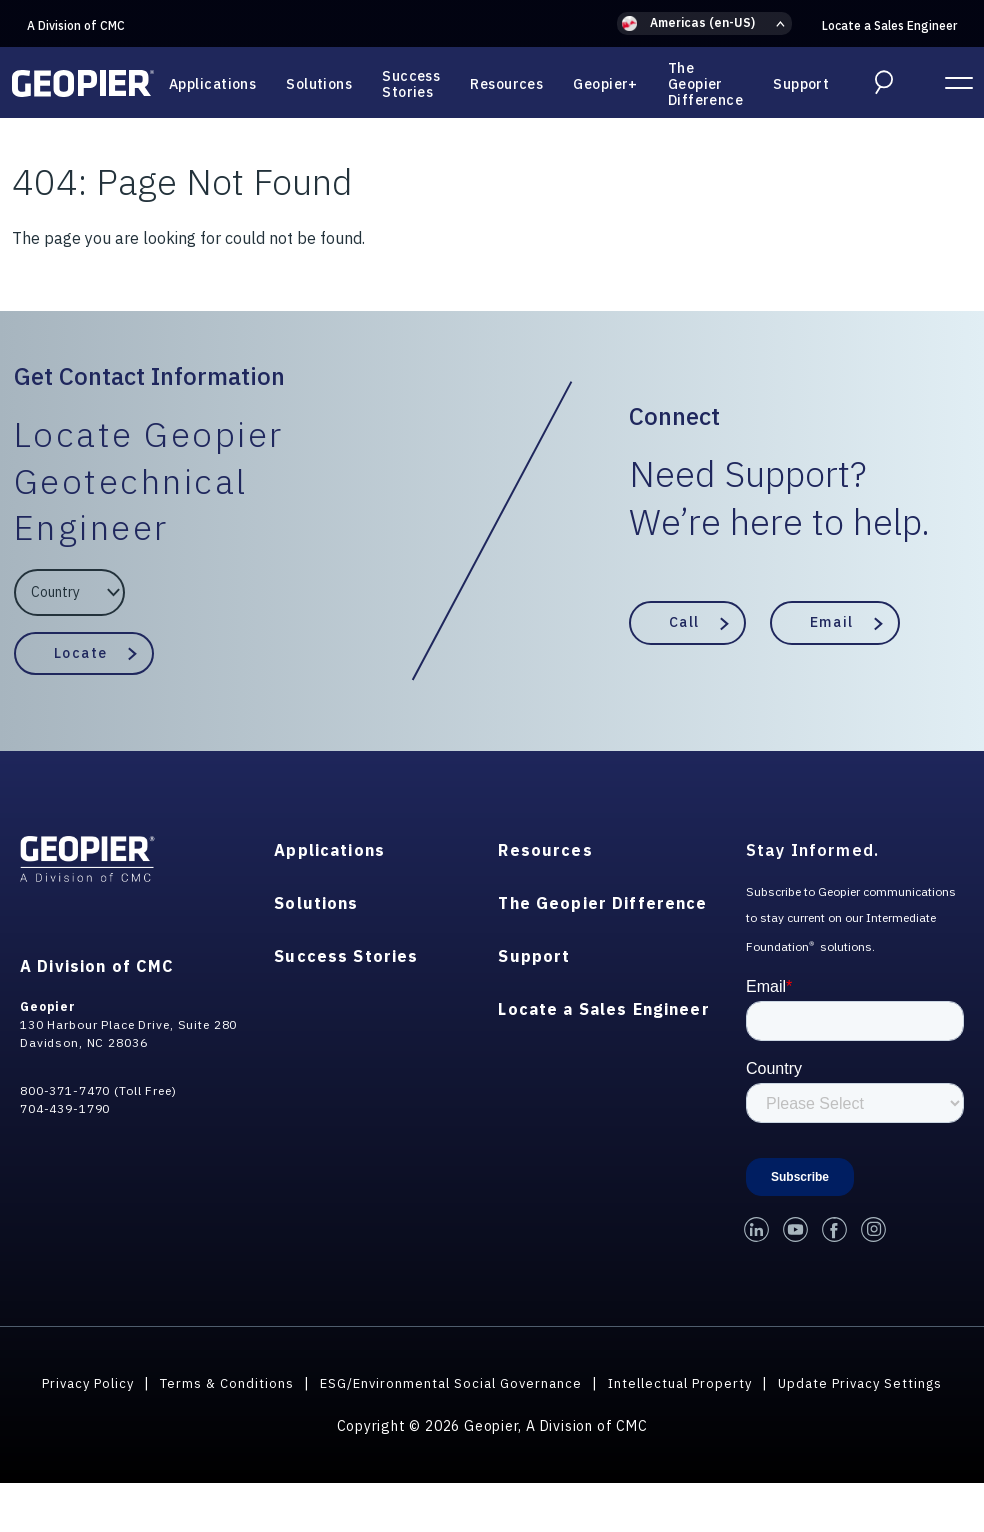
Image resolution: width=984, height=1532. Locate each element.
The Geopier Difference (705, 84)
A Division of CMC (76, 25)
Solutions (319, 84)
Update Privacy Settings (492, 1406)
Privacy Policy (156, 1383)
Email (832, 622)
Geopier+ (605, 84)
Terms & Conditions (301, 1383)
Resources (506, 84)
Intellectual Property (774, 1383)
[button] (704, 23)
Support (801, 84)
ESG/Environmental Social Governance (534, 1383)
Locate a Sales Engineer (889, 25)
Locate (81, 652)
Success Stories (411, 84)
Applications (212, 84)
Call (684, 622)
